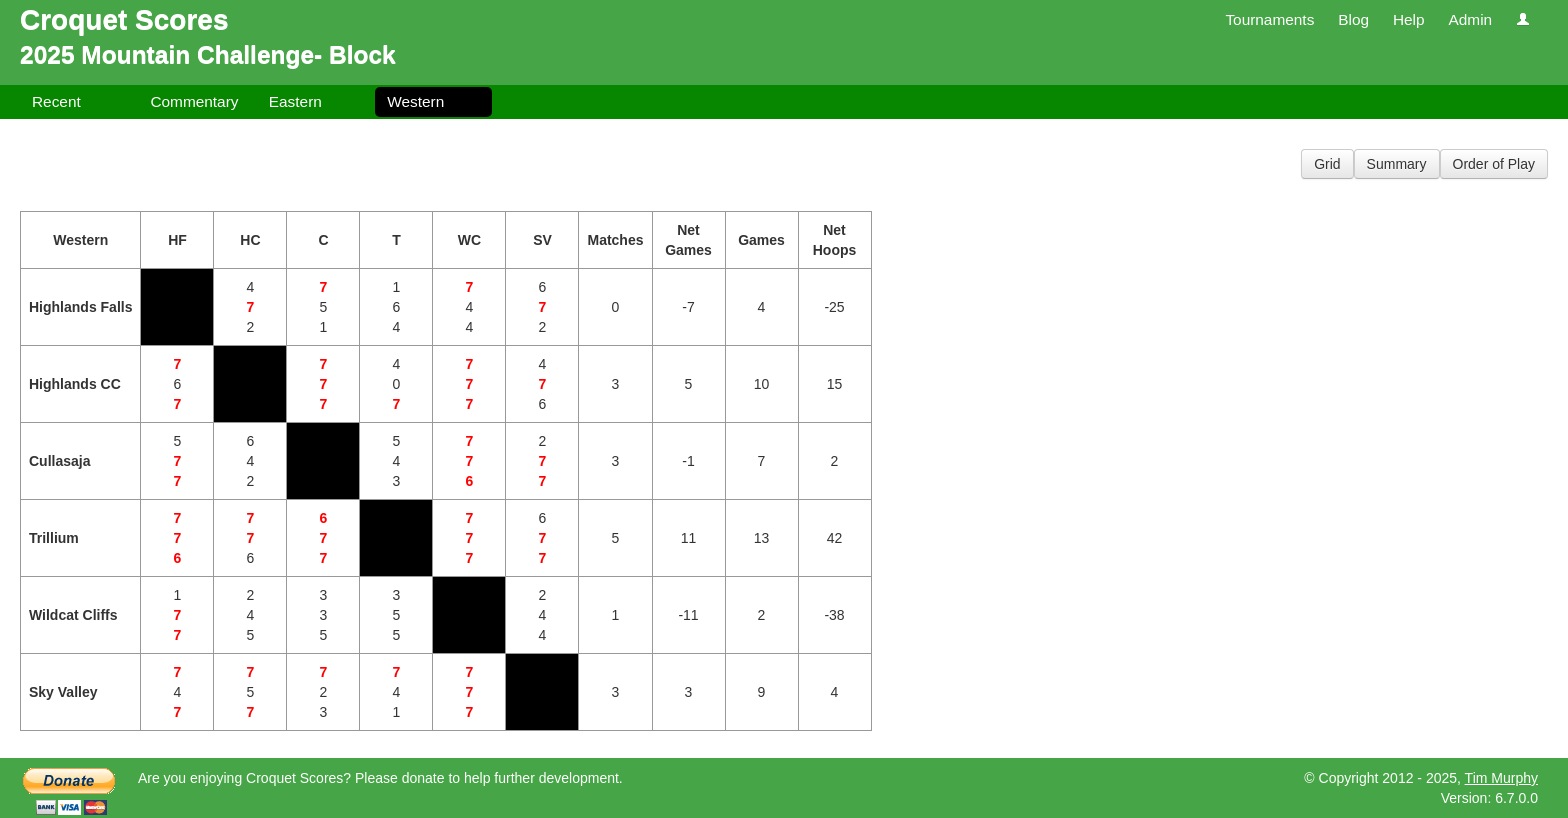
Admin (1470, 19)
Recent (56, 101)
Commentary (194, 101)
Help (1409, 19)
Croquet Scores (124, 19)
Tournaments (1269, 19)
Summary (1397, 164)
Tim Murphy (1501, 778)
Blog (1353, 19)
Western (415, 101)
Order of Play (1494, 164)
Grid (1327, 164)
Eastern (295, 101)
